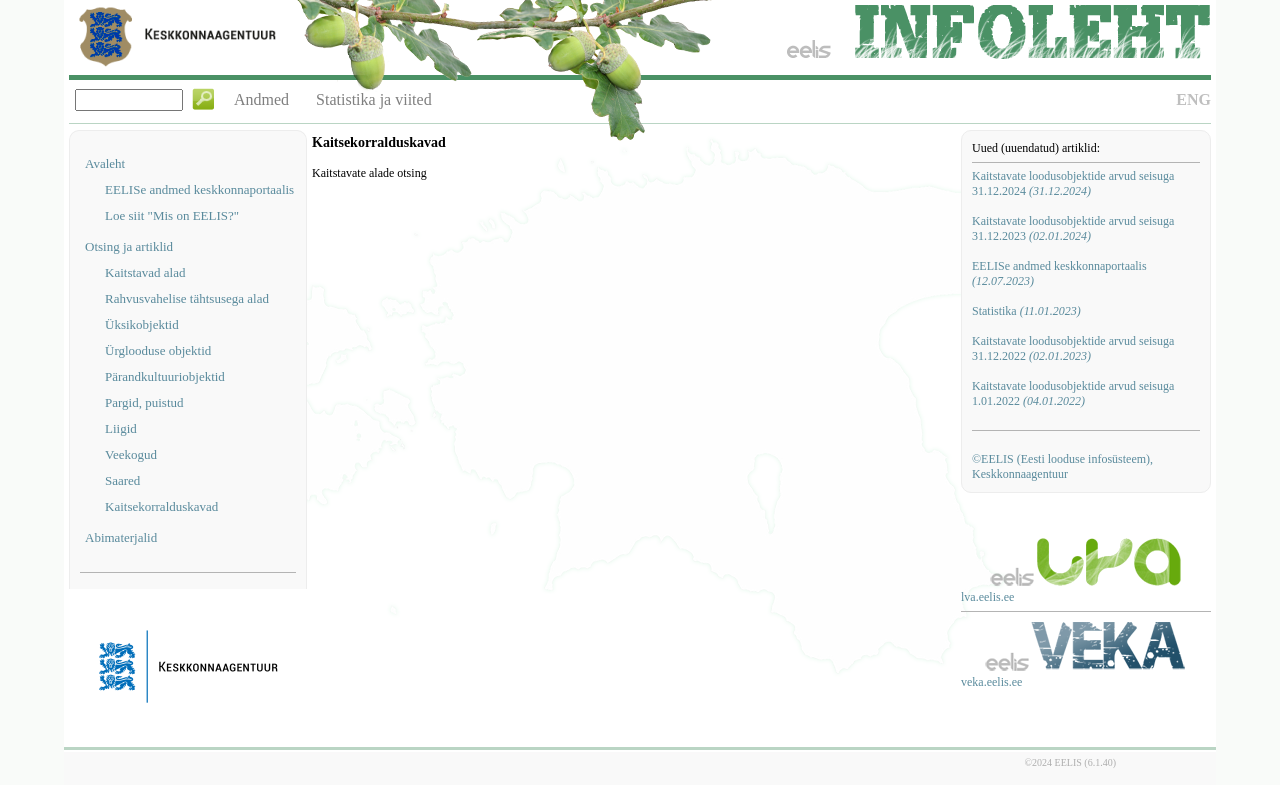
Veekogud (131, 454)
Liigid (121, 428)
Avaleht (105, 163)
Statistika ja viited (374, 99)
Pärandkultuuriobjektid (165, 376)
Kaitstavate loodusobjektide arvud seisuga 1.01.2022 (1073, 393)
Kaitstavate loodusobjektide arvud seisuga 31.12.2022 (1073, 348)
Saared (122, 480)
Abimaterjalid (121, 537)
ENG (1193, 99)
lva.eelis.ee (987, 597)
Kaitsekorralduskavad (161, 506)
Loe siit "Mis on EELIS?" (172, 215)
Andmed (261, 99)
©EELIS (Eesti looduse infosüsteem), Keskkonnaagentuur (1062, 466)
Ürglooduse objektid (158, 350)
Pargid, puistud (144, 402)
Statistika (1026, 311)
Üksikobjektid (142, 324)
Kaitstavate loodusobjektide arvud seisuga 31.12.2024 (1073, 183)
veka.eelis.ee (991, 682)
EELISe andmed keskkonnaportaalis (199, 189)
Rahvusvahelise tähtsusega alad (187, 298)
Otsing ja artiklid (129, 246)
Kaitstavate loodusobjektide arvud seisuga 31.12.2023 (1073, 228)
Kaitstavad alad (145, 272)
